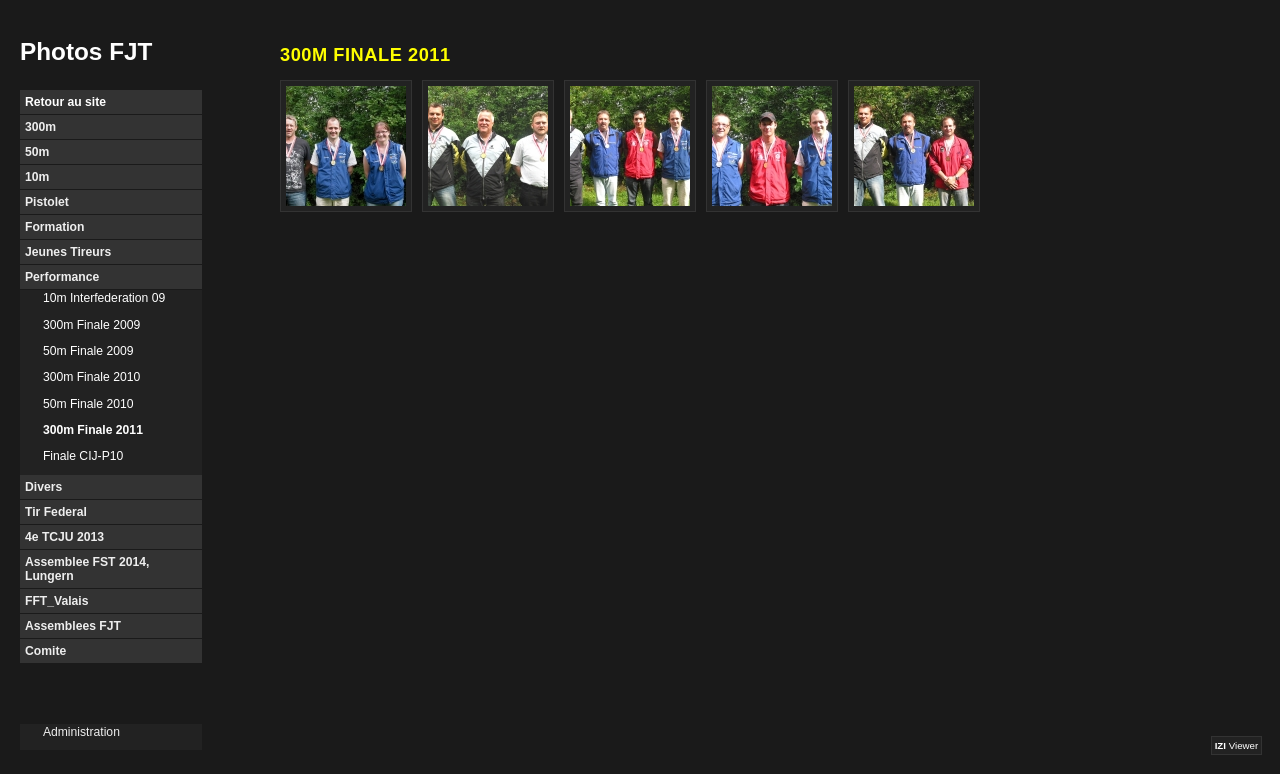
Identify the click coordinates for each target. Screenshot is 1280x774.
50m (37, 152)
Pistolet (47, 202)
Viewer (1237, 745)
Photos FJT (86, 51)
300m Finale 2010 (91, 377)
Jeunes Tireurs (68, 252)
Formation (54, 227)
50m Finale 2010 (88, 404)
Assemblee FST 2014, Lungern (87, 569)
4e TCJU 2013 (64, 537)
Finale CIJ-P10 (83, 456)
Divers (43, 487)
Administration (81, 732)
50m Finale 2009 (88, 351)
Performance (62, 277)
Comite (45, 651)
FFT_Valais (57, 601)
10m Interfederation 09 (104, 298)
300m (40, 127)
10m (37, 177)
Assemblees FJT (73, 626)
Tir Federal (56, 512)
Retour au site (65, 102)
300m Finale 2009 (91, 325)
